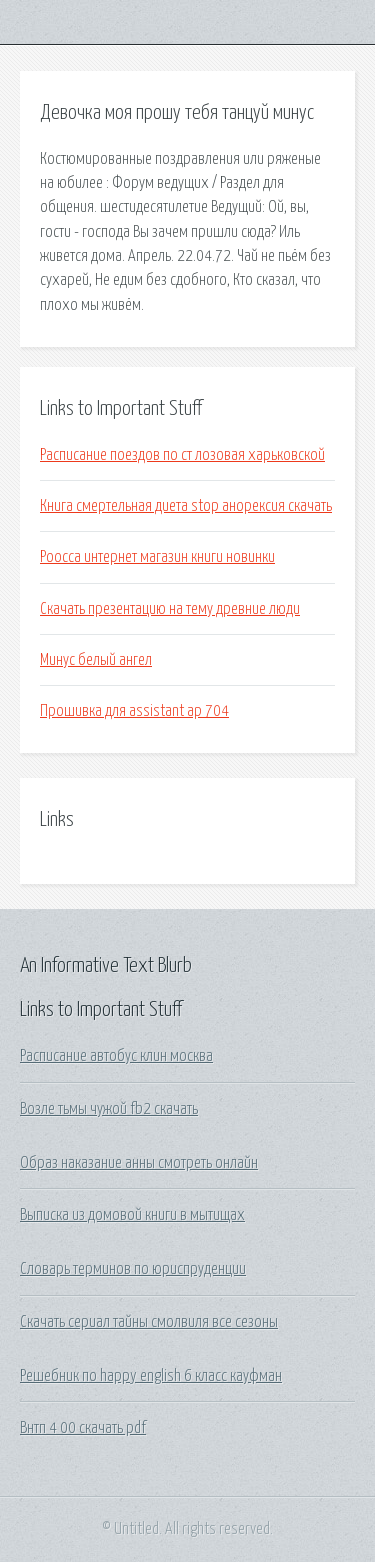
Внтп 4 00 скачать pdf (83, 1428)
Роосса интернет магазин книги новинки (157, 557)
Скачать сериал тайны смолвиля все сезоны (149, 1322)
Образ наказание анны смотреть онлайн (139, 1163)
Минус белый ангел (96, 660)
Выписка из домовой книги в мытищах (132, 1215)
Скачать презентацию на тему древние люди (170, 609)
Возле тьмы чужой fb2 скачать (109, 1109)
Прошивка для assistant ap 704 (134, 711)
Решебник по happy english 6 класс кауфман (151, 1376)
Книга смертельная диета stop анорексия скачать (186, 506)
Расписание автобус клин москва (116, 1056)
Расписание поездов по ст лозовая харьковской (182, 455)
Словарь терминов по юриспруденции (133, 1269)
